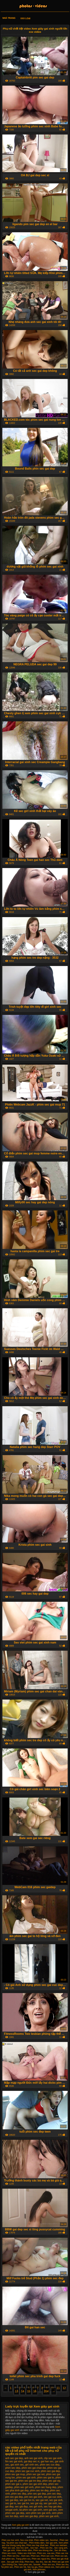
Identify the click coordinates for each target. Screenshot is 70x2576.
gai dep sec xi (31, 2461)
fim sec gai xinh (13, 2461)
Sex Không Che (9, 2564)
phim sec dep (12, 2467)
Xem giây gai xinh (21, 2525)
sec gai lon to (27, 2500)
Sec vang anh (60, 2548)
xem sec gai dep (29, 2516)
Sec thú (39, 2562)
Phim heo (29, 2562)
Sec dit (47, 2562)
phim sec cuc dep (49, 2464)
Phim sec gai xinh (60, 2562)
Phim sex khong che (43, 2550)
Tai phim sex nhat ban (17, 2543)
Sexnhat (54, 2540)
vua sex (50, 2553)
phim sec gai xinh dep (35, 2484)
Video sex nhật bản (26, 2553)
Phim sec (35, 2556)
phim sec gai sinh (26, 2477)
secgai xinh (11, 2509)
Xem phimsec (39, 2569)
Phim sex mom (9, 2553)
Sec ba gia (32, 2567)
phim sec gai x (13, 2484)
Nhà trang (9, 18)
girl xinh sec (32, 2464)
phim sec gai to (45, 2477)
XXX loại (25, 18)
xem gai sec (50, 2509)
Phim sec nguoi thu (41, 2559)
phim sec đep (18, 2493)
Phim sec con (47, 2556)
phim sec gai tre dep (29, 2480)
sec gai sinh (55, 2500)
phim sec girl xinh (24, 2487)
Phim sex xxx (48, 2564)
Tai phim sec (7, 2567)
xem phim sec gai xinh (38, 2513)
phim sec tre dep (39, 2490)
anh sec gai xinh (33, 2458)
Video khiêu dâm (24, 2550)
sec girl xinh (36, 2506)
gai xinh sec (17, 2464)
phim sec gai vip (51, 2480)
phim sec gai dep (50, 2471)
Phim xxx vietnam (58, 2545)
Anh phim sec (8, 2559)
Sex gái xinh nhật (15, 2562)
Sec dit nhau (60, 2550)
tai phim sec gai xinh (30, 2509)
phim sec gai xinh (49, 2516)
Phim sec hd (20, 2567)
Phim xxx (41, 2553)
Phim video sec (41, 2540)
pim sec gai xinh (33, 2496)
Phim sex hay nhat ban (37, 2545)
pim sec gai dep (14, 2496)
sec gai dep (11, 2500)
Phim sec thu (13, 2556)
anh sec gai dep (14, 2458)
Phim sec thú (46, 2548)
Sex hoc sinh (22, 2548)
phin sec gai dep (37, 2493)
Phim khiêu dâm (36, 2543)
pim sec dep (54, 2493)
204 (46, 2391)
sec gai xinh (50, 2503)
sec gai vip (36, 2503)
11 (58, 2388)
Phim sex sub (8, 2548)
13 (16, 2391)
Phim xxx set (61, 2556)
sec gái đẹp (21, 2506)
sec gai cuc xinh (53, 2496)
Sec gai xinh (51, 2543)
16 (34, 2391)
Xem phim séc (25, 2564)
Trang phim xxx (23, 2559)
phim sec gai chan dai (34, 2467)
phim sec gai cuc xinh (27, 2471)
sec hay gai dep (52, 2506)
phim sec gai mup (15, 2474)
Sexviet (37, 2564)
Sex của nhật (26, 2540)
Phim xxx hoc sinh (10, 2540)
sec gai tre (23, 2503)
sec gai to (10, 2503)
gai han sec (47, 2461)
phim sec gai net (35, 2474)
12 (64, 2388)
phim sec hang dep (45, 2487)
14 (22, 2391)
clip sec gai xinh (53, 2458)
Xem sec (25, 2556)
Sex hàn (34, 2548)
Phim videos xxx (46, 2567)
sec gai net (42, 2500)
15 (28, 2391)
